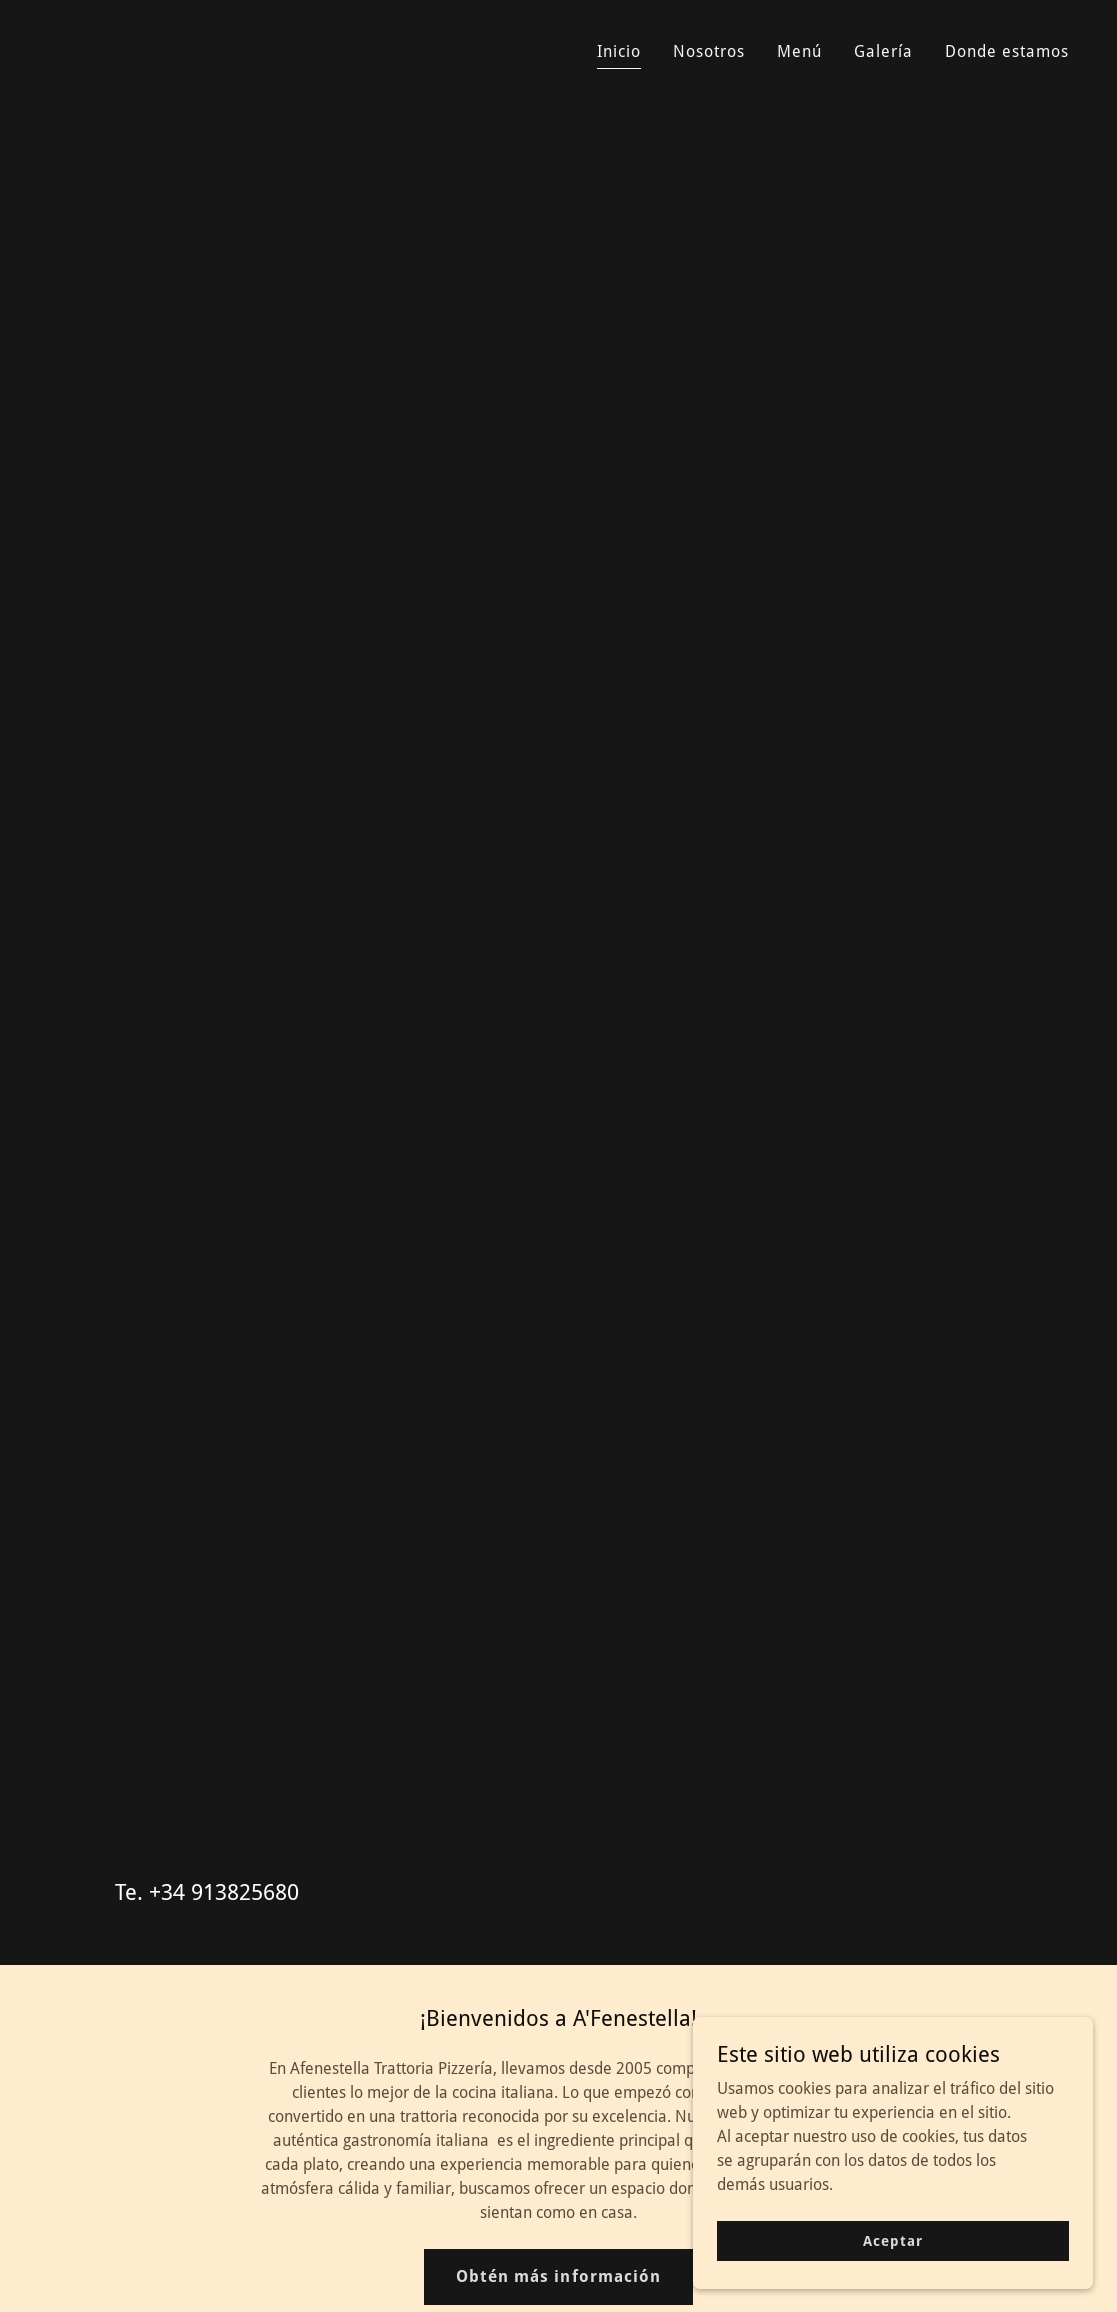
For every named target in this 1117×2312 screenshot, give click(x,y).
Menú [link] (799, 51)
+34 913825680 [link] (224, 1892)
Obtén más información (558, 2276)
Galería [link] (883, 51)
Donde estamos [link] (1007, 51)
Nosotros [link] (709, 51)
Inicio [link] (619, 51)
